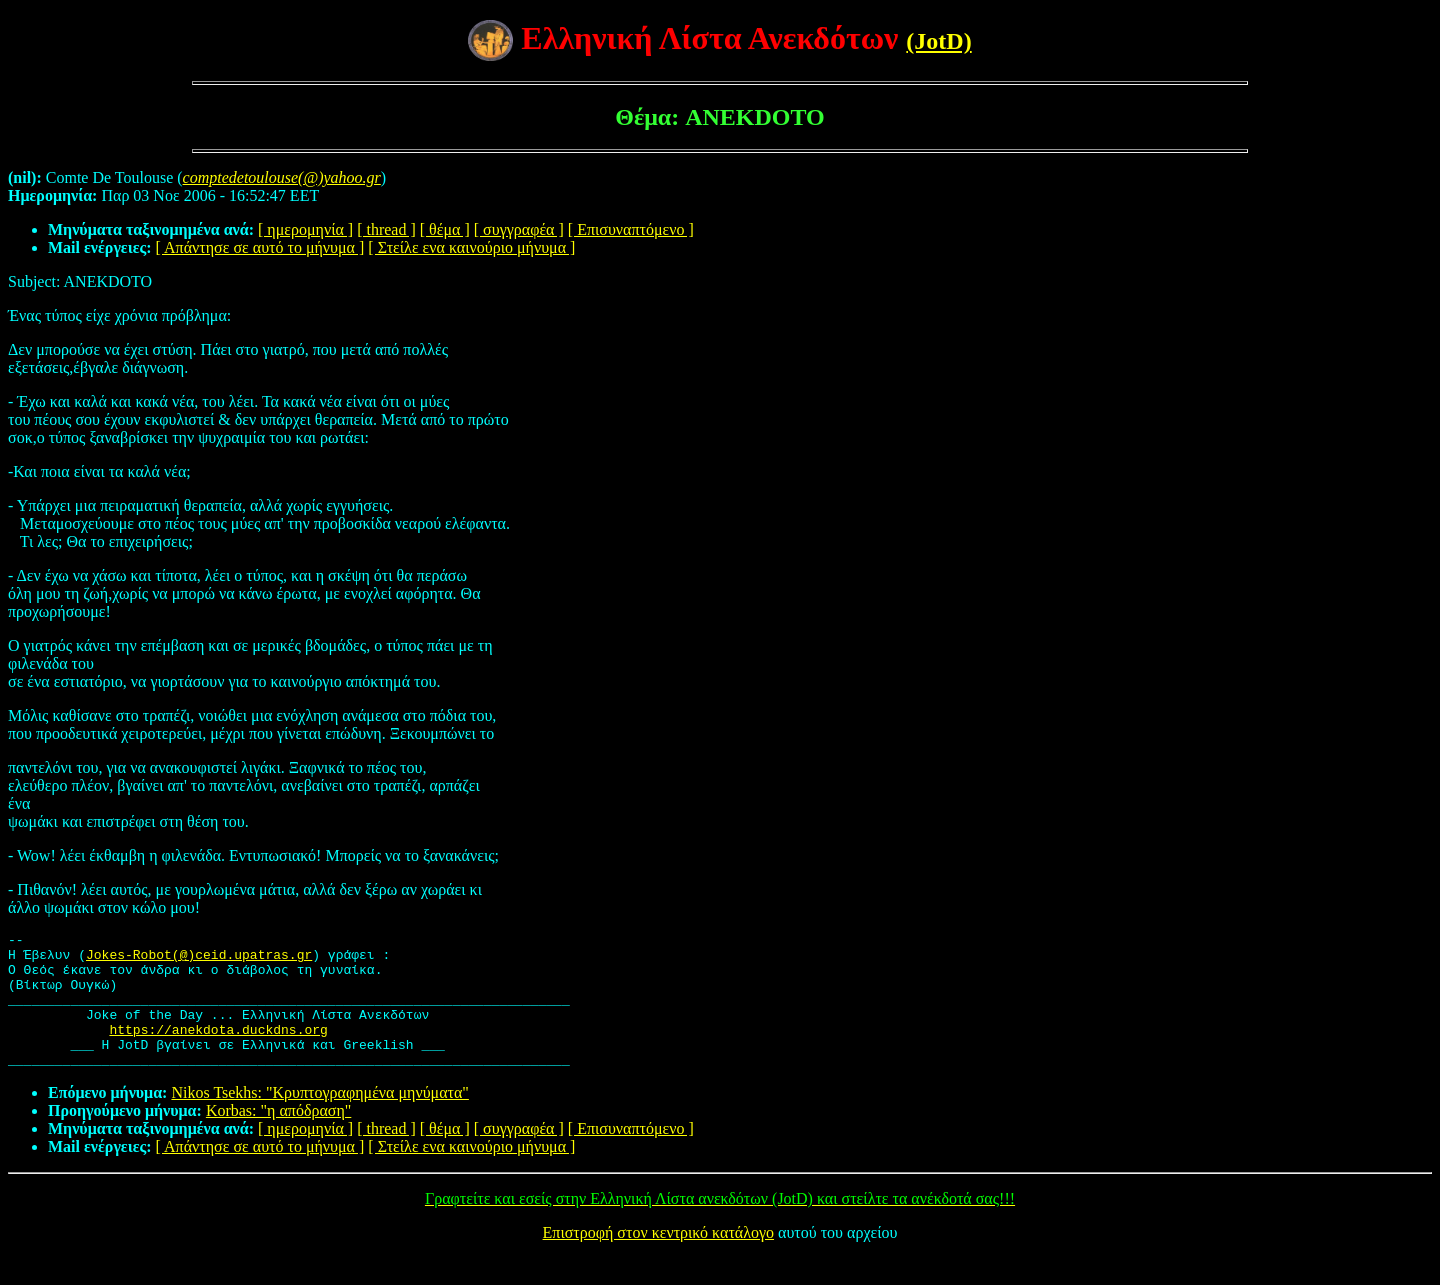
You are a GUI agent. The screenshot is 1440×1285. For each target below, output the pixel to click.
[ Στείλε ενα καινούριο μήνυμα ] (471, 247)
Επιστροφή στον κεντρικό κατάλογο (658, 1259)
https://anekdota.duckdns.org (218, 1050)
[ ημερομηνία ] (305, 229)
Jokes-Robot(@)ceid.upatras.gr (199, 960)
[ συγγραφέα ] (519, 229)
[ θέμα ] (445, 229)
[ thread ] (386, 229)
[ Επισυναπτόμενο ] (631, 229)
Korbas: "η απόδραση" (278, 1137)
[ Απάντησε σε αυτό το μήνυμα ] (260, 247)
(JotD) (938, 41)
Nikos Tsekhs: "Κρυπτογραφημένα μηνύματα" (319, 1119)
